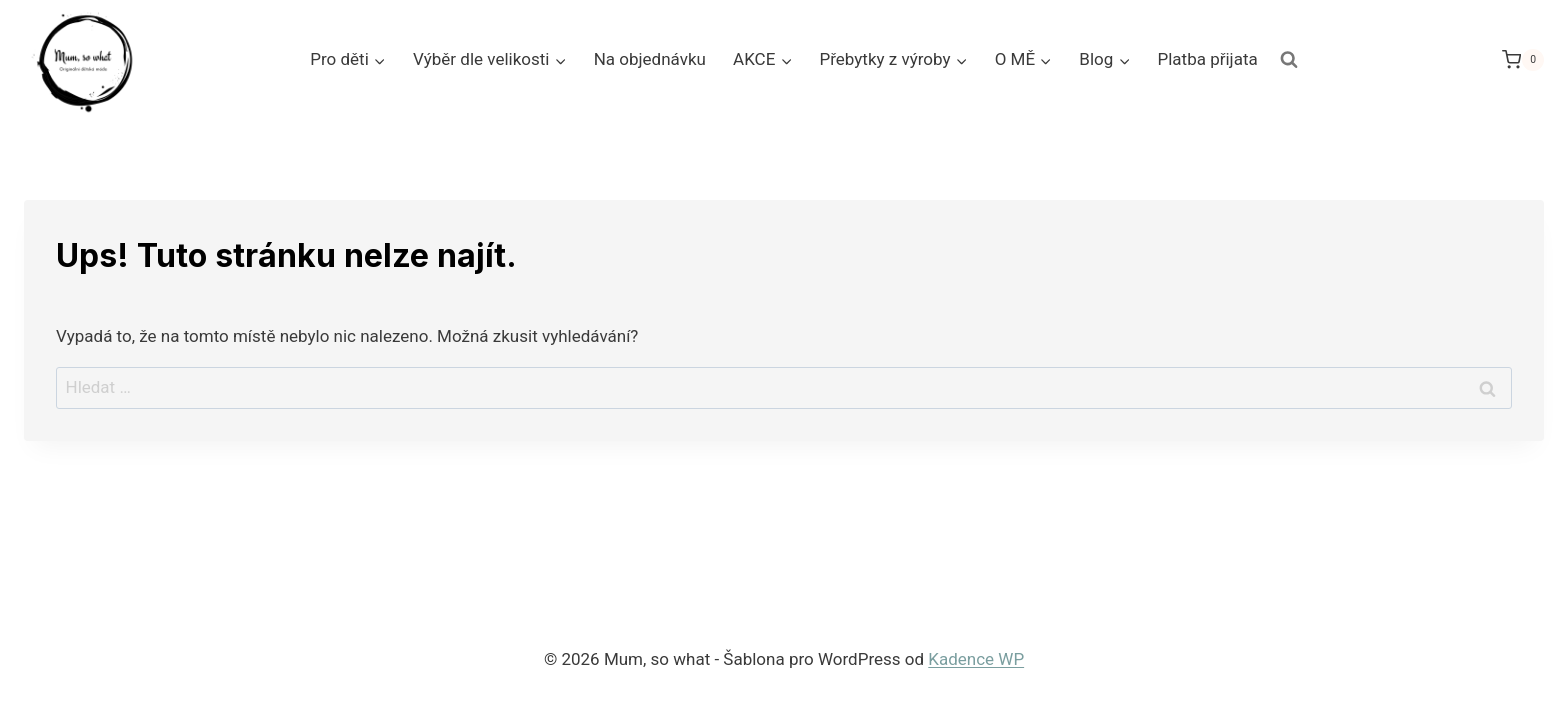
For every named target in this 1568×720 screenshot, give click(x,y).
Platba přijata (1207, 59)
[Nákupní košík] (1523, 59)
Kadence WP (976, 659)
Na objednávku (650, 59)
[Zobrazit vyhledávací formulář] (1289, 60)
